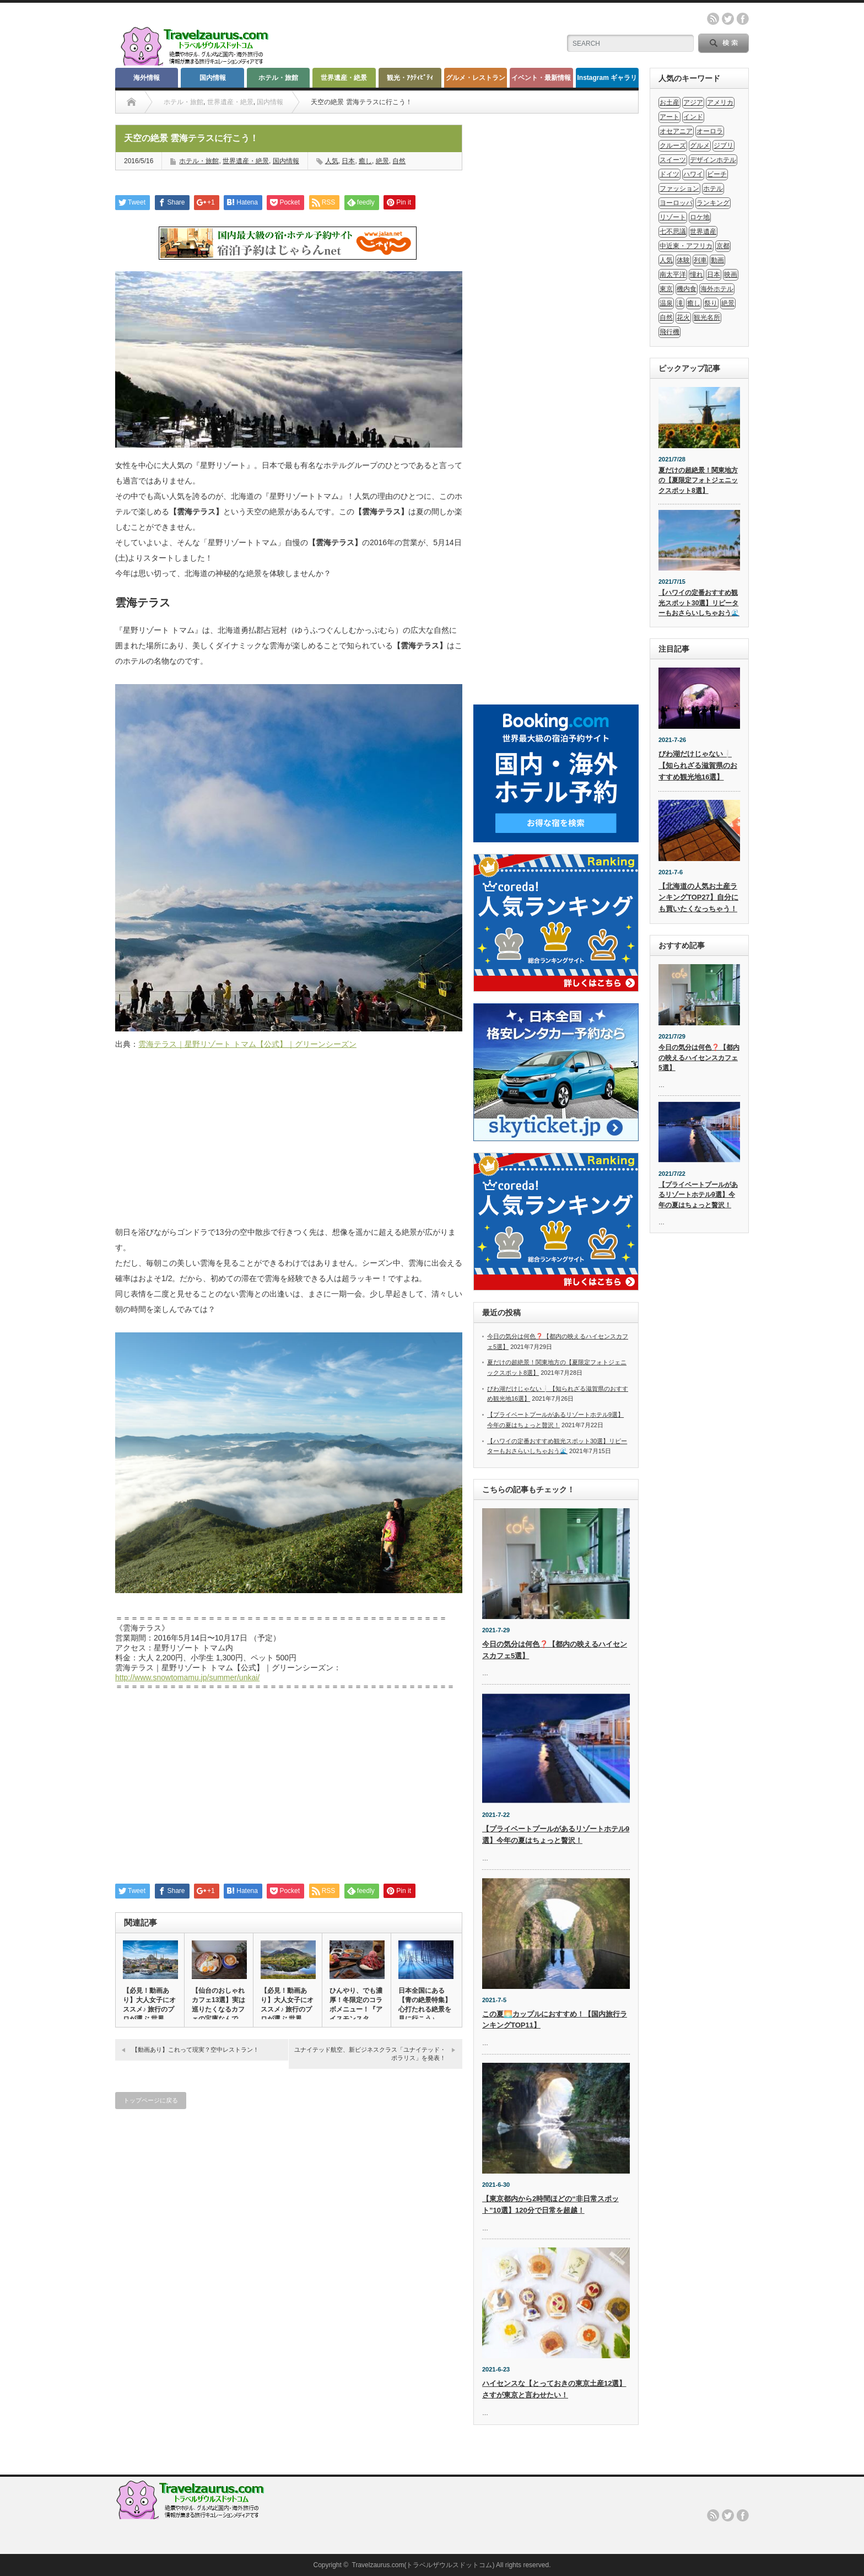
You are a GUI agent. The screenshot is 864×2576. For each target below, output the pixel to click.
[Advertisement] (289, 1144)
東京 (666, 289)
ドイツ (669, 174)
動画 (717, 260)
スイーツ (673, 160)
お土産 (669, 102)
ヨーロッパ (676, 203)
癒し (365, 161)
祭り (710, 303)
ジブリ (723, 145)
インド (693, 117)
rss (713, 19)
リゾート (673, 217)
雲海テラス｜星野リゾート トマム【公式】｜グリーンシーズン (247, 1044)
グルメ (700, 145)
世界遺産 (703, 231)
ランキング (713, 203)
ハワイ (693, 174)
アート (669, 117)
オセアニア (676, 131)
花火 (683, 317)
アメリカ (720, 102)
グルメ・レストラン (475, 78)
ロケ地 (700, 217)
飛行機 (669, 332)
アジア (693, 102)
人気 (331, 161)
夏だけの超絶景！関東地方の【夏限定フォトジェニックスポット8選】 (698, 480)
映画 (730, 274)
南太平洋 (673, 274)
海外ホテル (716, 289)
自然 (399, 161)
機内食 (686, 289)
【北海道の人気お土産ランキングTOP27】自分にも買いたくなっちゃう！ (698, 897)
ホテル (713, 188)
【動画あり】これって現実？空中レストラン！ (195, 2049)
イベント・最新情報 (541, 78)
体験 (683, 260)
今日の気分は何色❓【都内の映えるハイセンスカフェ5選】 (698, 1058)
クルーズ (673, 145)
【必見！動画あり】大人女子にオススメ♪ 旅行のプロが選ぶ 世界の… (149, 2009)
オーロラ (709, 131)
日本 (348, 161)
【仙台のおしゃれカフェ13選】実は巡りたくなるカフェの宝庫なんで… (218, 2005)
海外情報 (146, 78)
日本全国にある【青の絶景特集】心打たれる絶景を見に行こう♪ (424, 2005)
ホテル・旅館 (278, 78)
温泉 (666, 303)
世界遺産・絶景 (344, 78)
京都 (723, 246)
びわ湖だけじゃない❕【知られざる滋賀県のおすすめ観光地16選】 (697, 765)
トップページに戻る (150, 2100)
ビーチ (717, 174)
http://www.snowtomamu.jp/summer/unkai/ (187, 1677)
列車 (700, 260)
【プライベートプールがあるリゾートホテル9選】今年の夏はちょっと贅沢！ (698, 1195)
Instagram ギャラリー (607, 81)
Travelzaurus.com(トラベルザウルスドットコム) (423, 2565)
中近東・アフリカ (686, 246)
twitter (728, 19)
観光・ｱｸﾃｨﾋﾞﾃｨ (410, 78)
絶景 (382, 161)
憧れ (696, 274)
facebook (743, 19)
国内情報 (212, 78)
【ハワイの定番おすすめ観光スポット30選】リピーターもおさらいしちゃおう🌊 (698, 603)
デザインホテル (713, 160)
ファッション (679, 188)
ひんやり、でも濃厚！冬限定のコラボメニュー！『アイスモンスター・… (356, 2009)
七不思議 (673, 231)
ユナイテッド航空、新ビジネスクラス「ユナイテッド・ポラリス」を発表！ (370, 2053)
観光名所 (707, 317)
